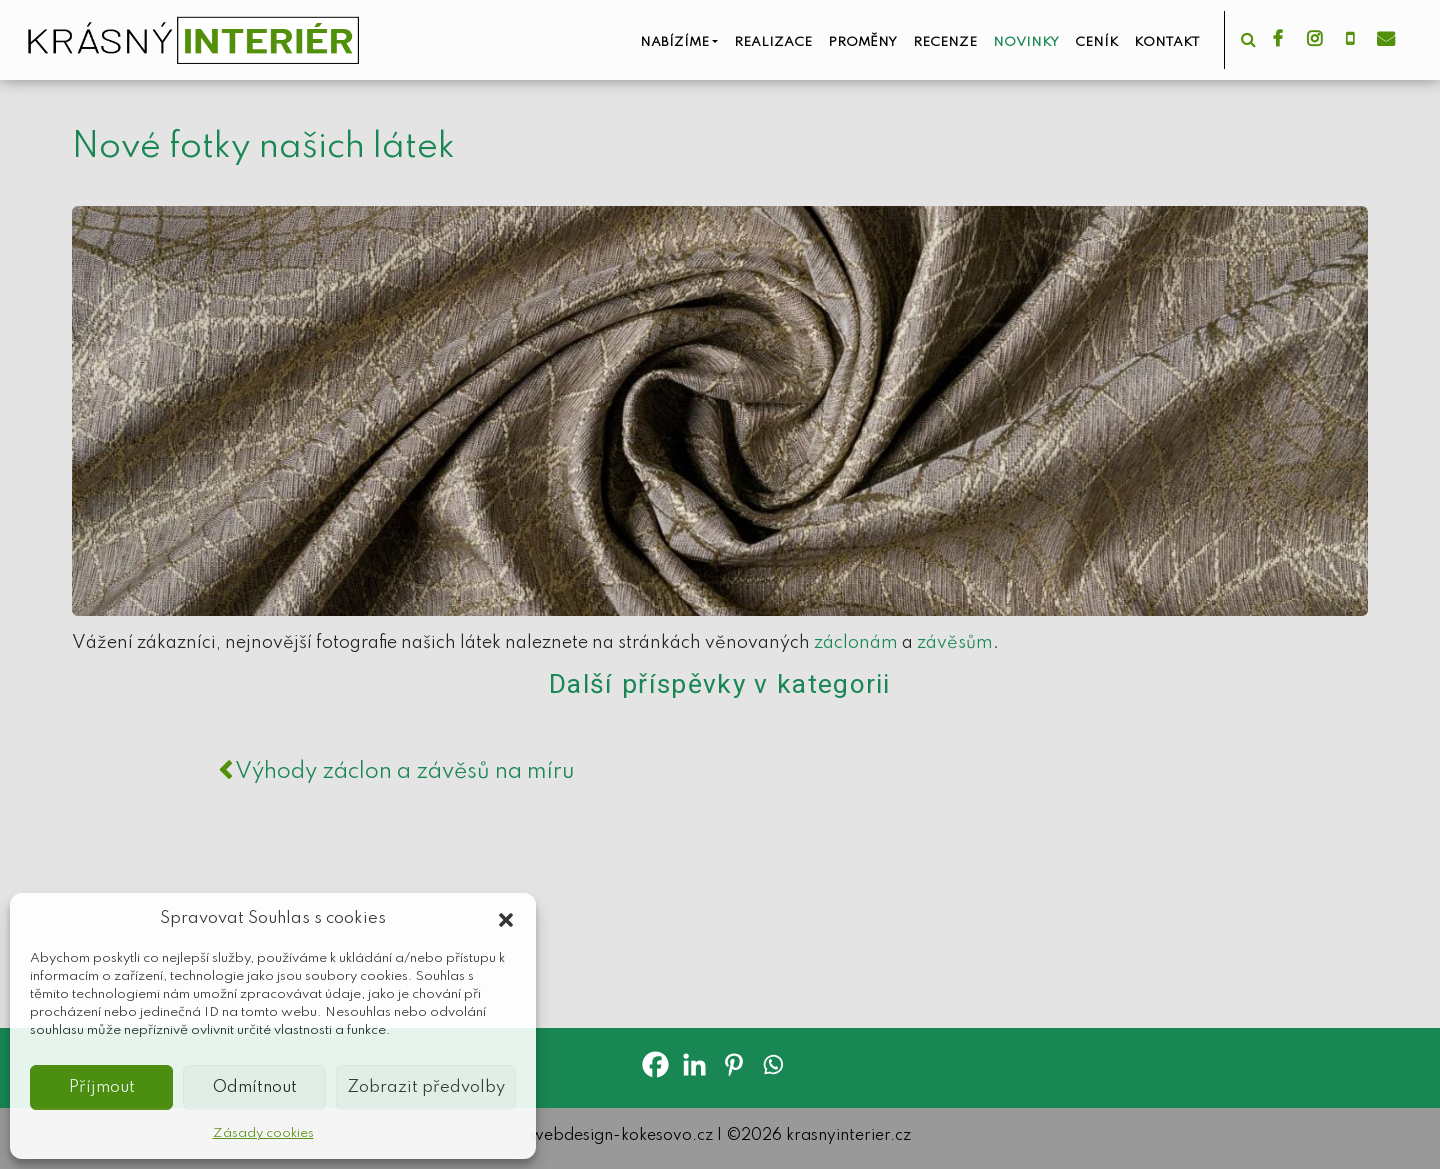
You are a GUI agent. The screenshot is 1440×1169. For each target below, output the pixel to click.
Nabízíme (674, 42)
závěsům (955, 643)
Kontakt (1167, 42)
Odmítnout (255, 1087)
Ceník (1096, 42)
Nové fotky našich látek (263, 147)
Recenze (945, 42)
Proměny (862, 42)
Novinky (1026, 42)
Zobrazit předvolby (426, 1087)
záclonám (856, 643)
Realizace (773, 42)
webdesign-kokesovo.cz (621, 1136)
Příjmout (102, 1087)
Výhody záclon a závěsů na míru (396, 772)
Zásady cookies (263, 1133)
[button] (506, 919)
